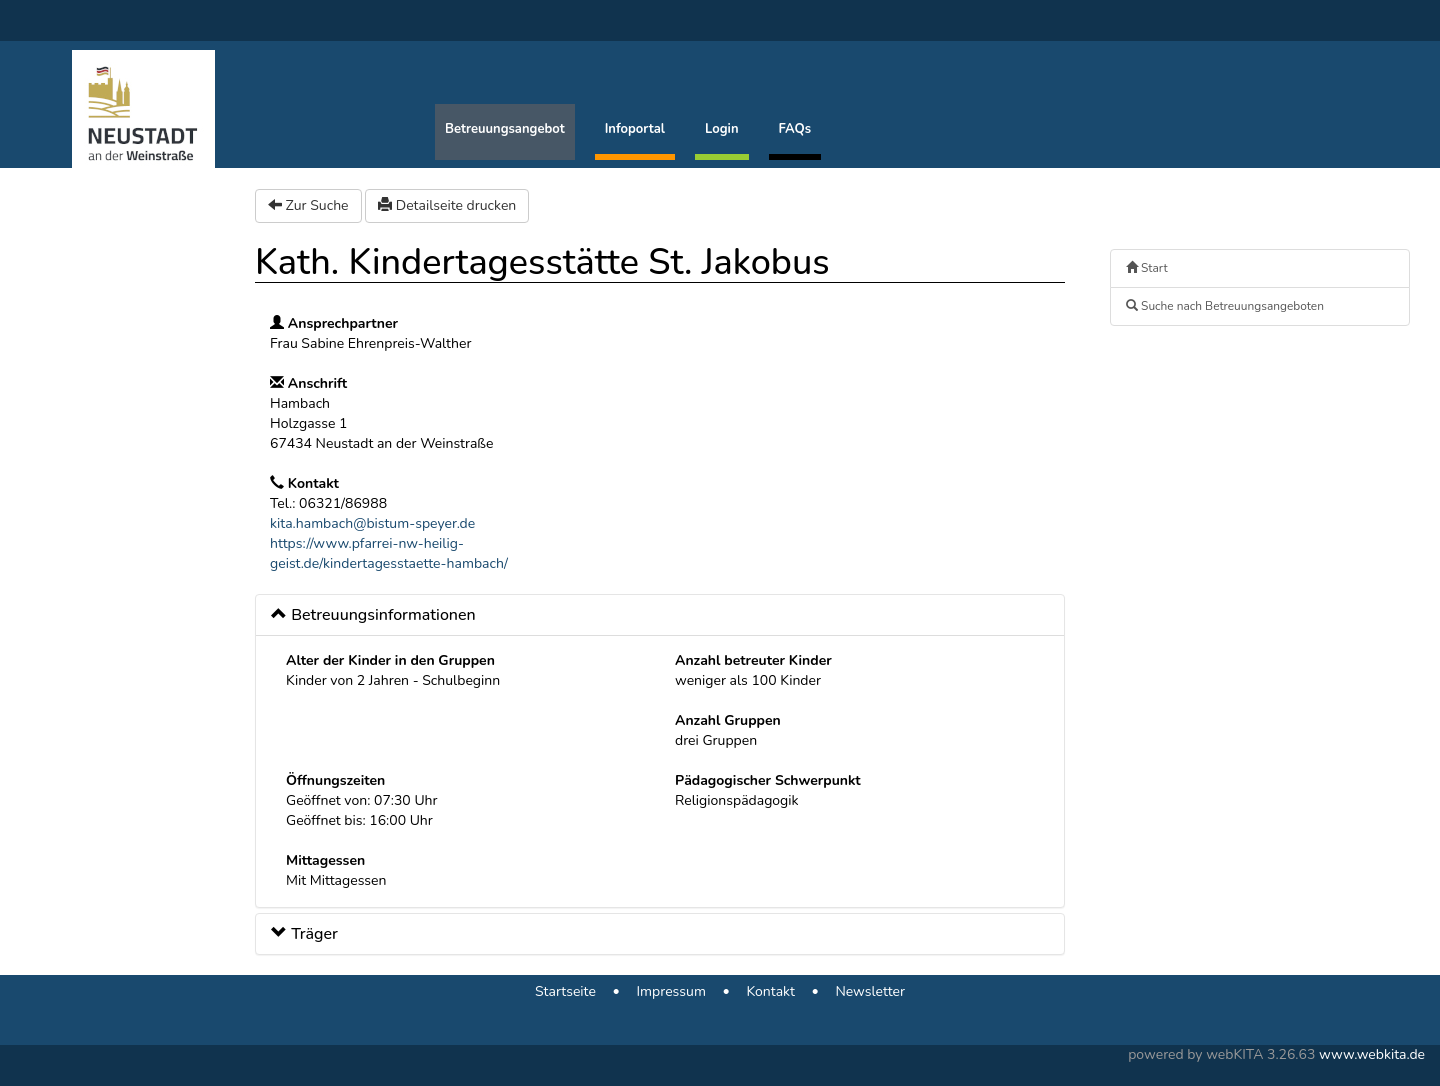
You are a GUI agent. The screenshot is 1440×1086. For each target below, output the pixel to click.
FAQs (795, 129)
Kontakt (770, 991)
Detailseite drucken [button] (447, 205)
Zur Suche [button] (308, 205)
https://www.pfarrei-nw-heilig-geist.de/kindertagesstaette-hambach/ (389, 553)
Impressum (670, 991)
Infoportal (635, 129)
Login (722, 129)
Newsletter (870, 991)
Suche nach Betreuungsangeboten (1225, 306)
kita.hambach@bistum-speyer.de (372, 523)
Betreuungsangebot (505, 129)
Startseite (565, 991)
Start (1147, 268)
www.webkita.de (1372, 1054)
